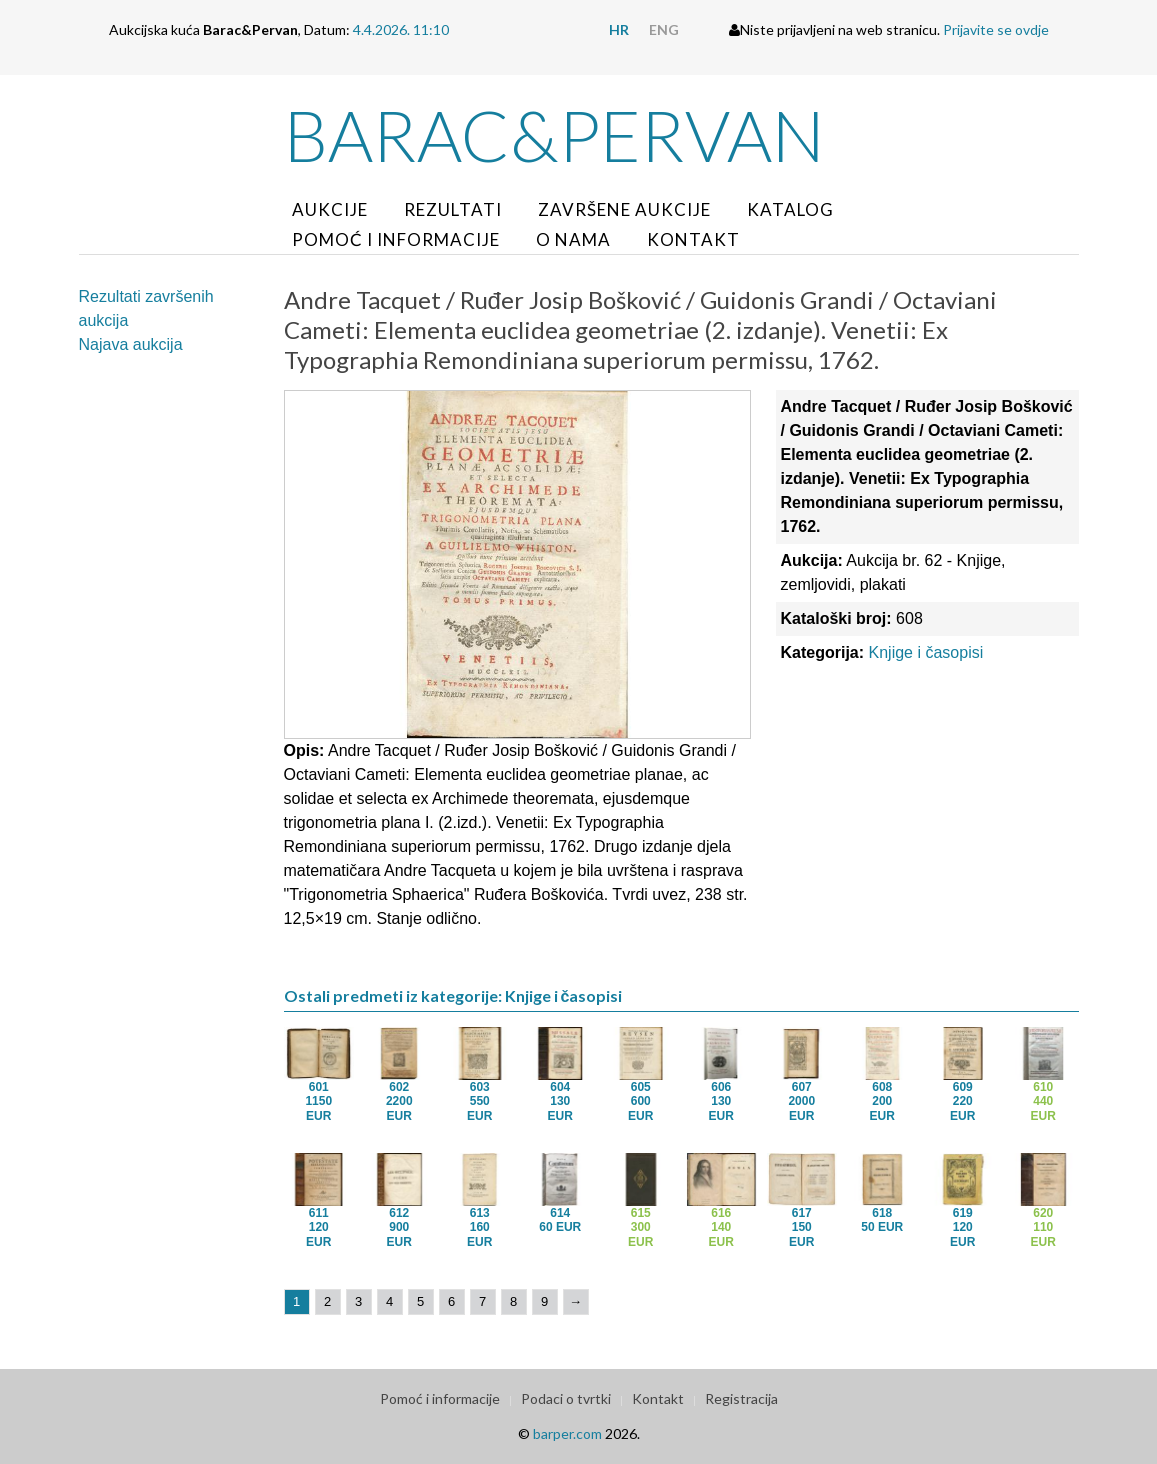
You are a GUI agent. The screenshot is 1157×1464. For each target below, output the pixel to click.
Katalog (790, 209)
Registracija (741, 1398)
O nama (573, 239)
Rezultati (453, 209)
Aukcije (330, 209)
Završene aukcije (624, 209)
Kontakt (693, 239)
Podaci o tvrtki (566, 1398)
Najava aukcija (131, 344)
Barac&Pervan (554, 135)
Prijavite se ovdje (996, 29)
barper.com (567, 1433)
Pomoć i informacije (396, 239)
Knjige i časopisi (926, 652)
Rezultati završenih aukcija (146, 308)
